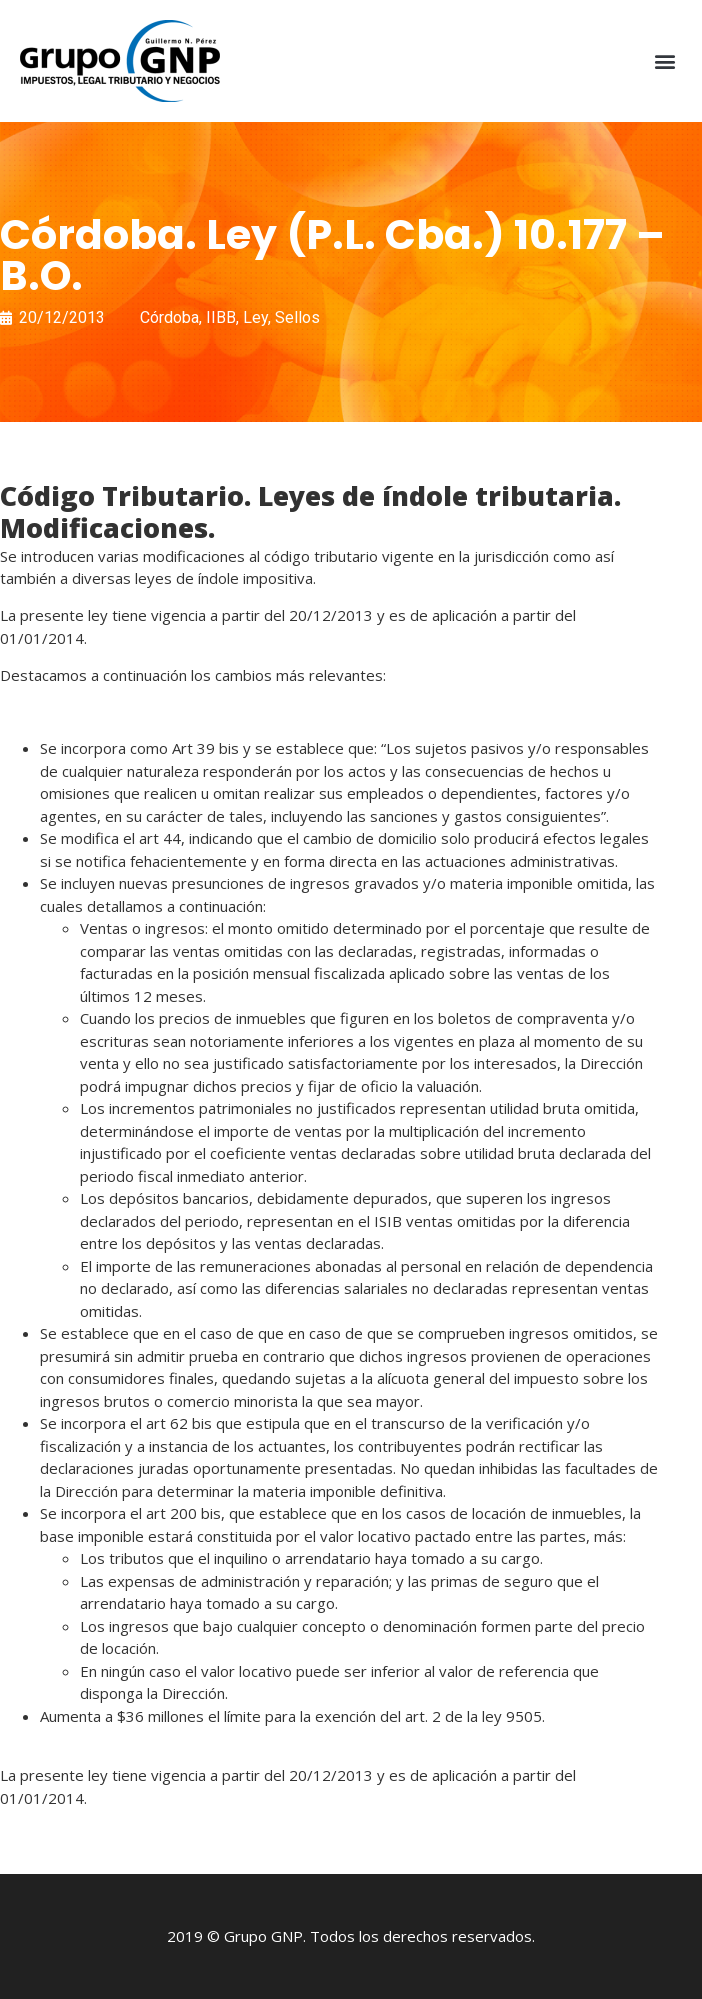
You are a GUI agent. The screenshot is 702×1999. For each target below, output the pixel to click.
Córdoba (169, 317)
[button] (665, 61)
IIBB (221, 317)
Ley (255, 317)
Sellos (297, 317)
